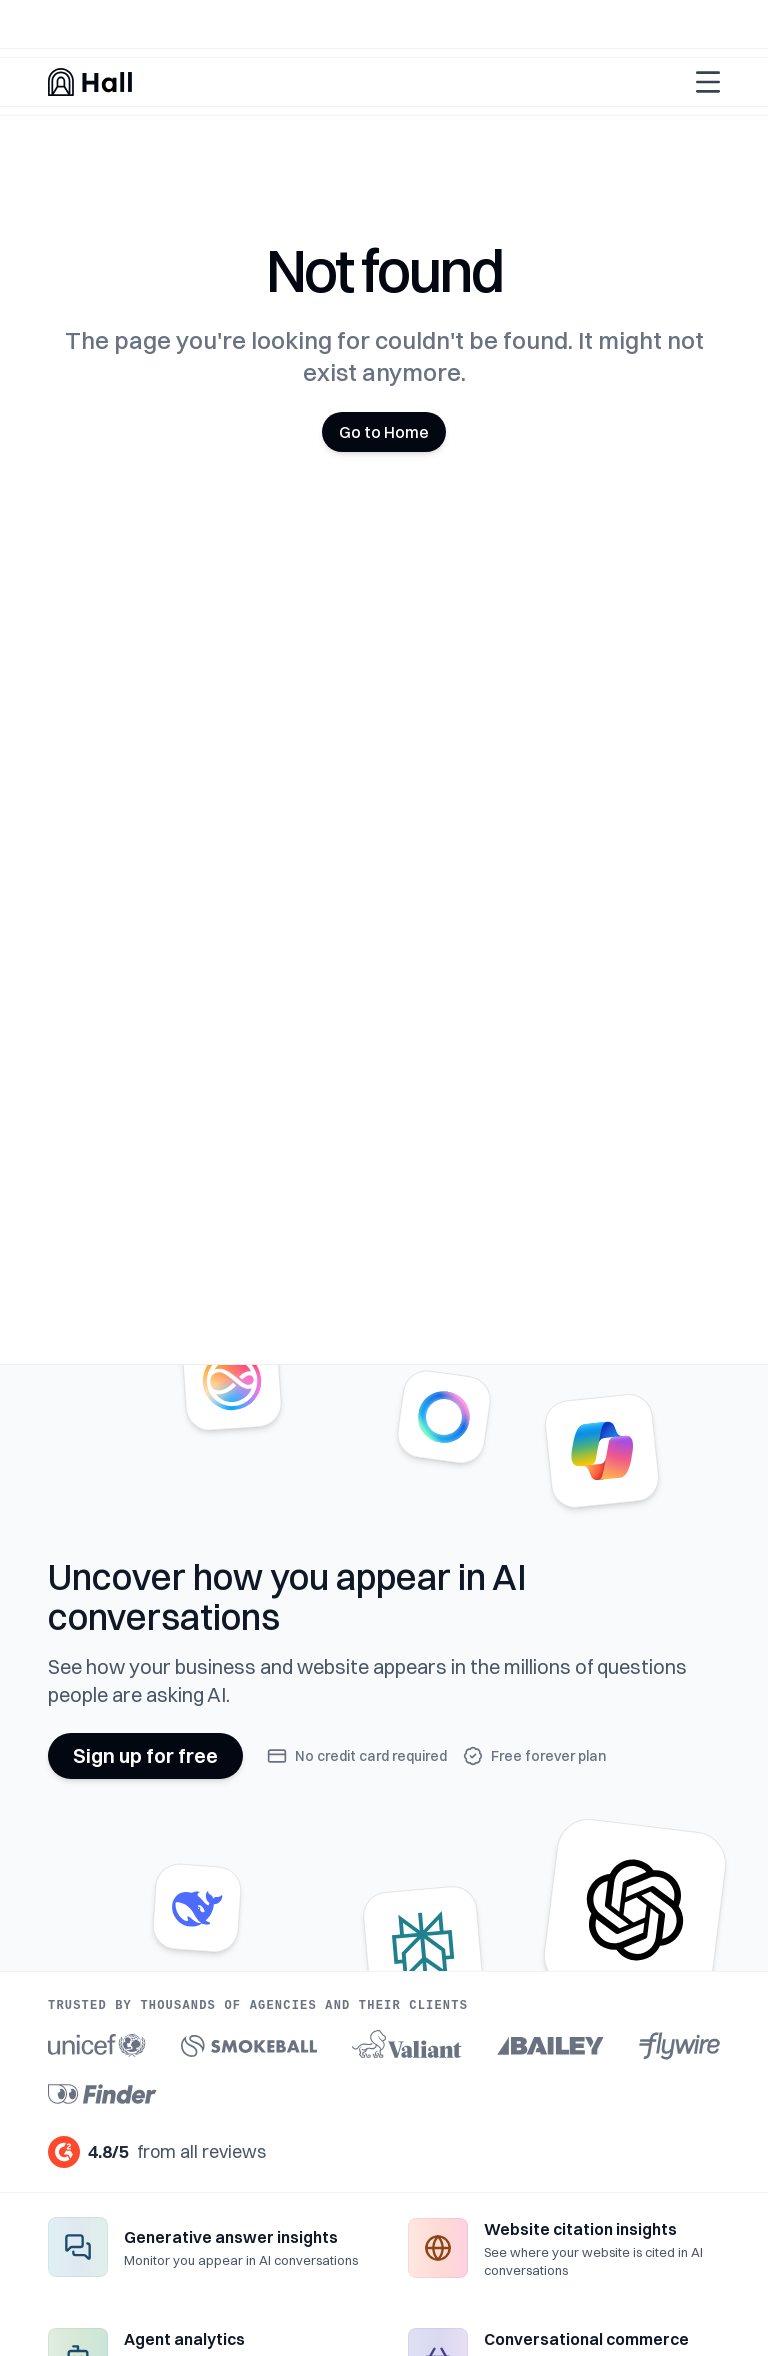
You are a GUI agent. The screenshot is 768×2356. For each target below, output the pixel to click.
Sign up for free (145, 1755)
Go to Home (384, 432)
